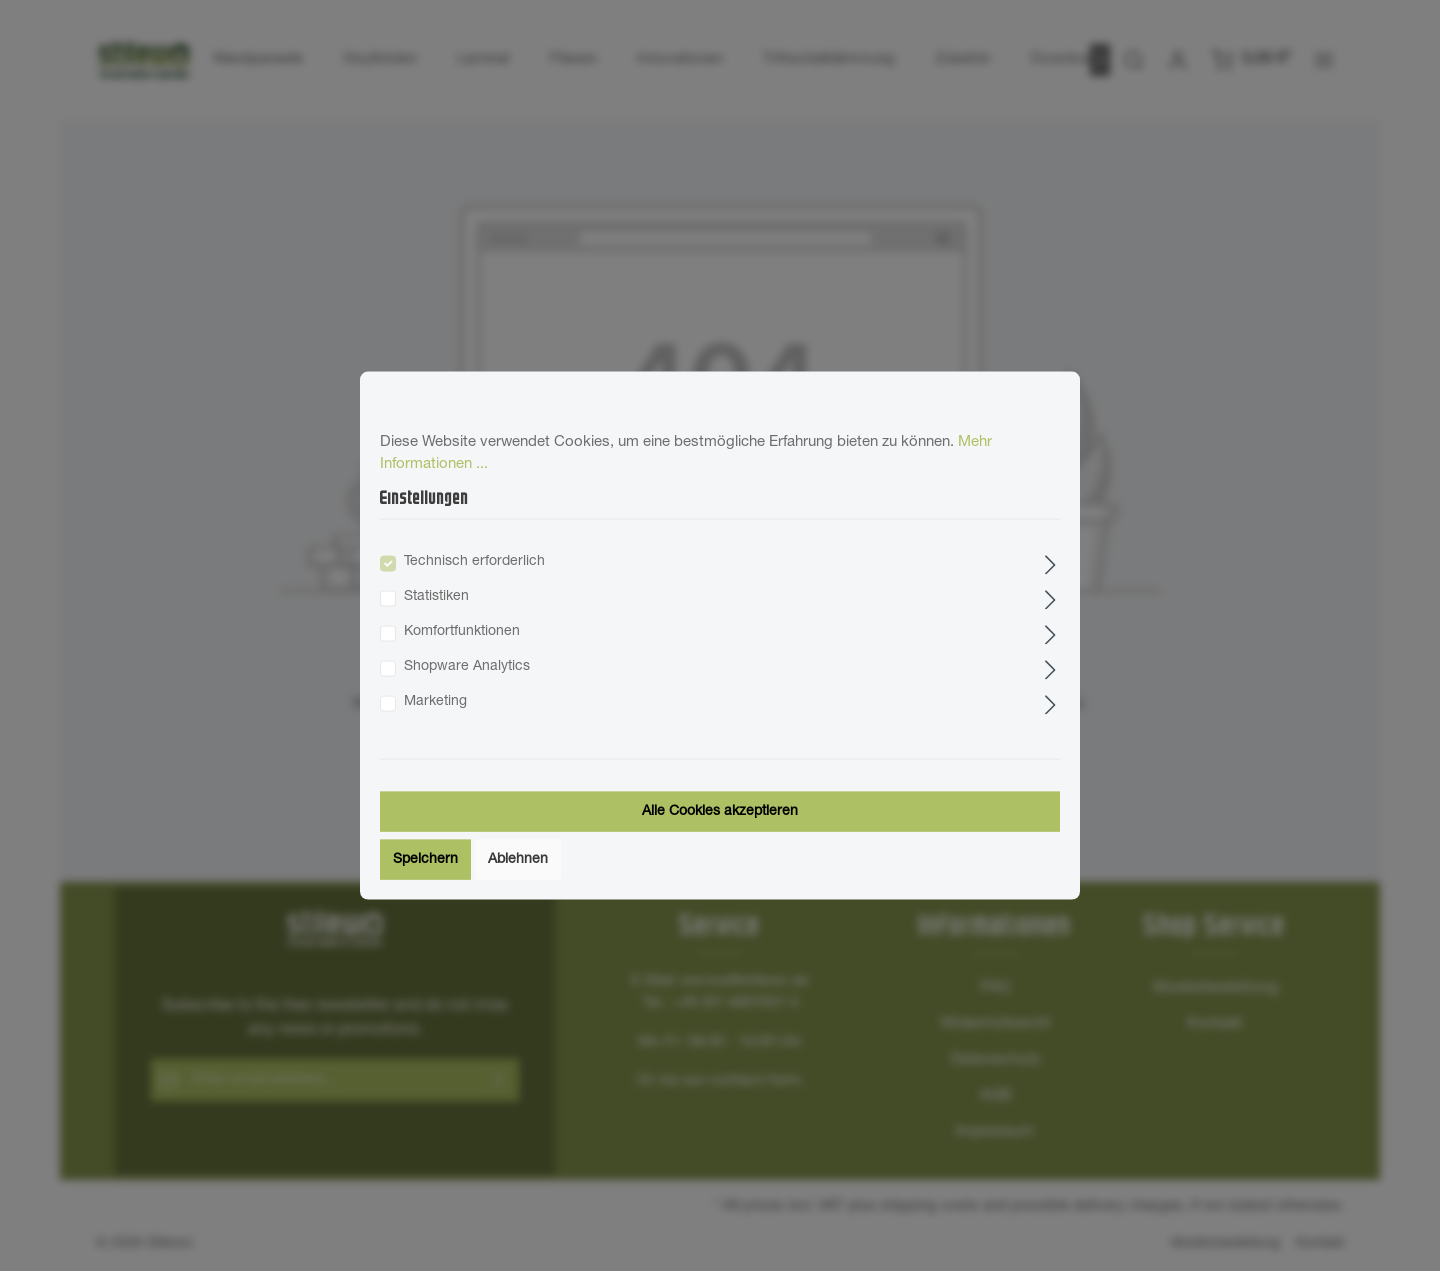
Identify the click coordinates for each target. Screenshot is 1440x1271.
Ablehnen (518, 860)
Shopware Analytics (467, 667)
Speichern (425, 860)
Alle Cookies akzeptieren (720, 812)
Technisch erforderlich (474, 562)
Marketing (435, 702)
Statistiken (436, 597)
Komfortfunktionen (462, 632)
